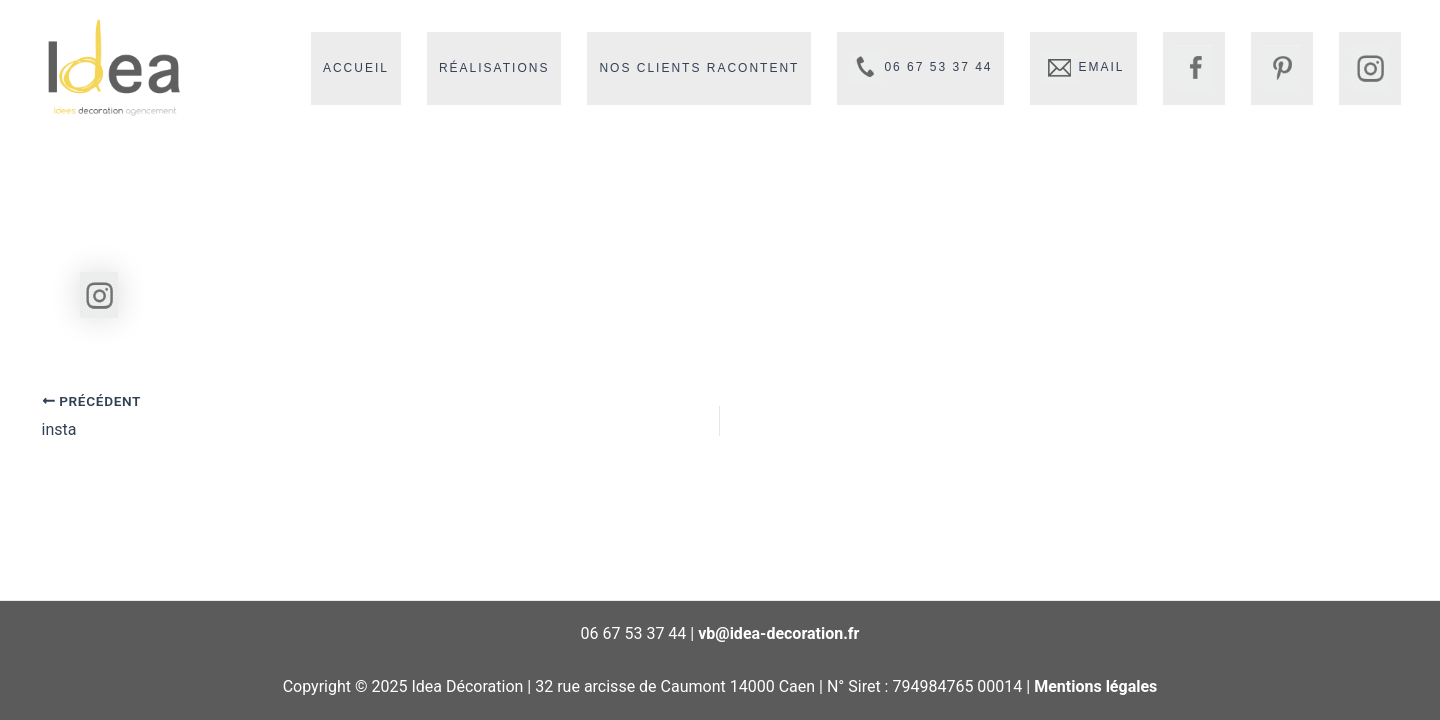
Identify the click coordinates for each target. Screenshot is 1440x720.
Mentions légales (1095, 686)
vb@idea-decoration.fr (778, 633)
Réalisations (494, 68)
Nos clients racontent (699, 68)
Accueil (356, 68)
